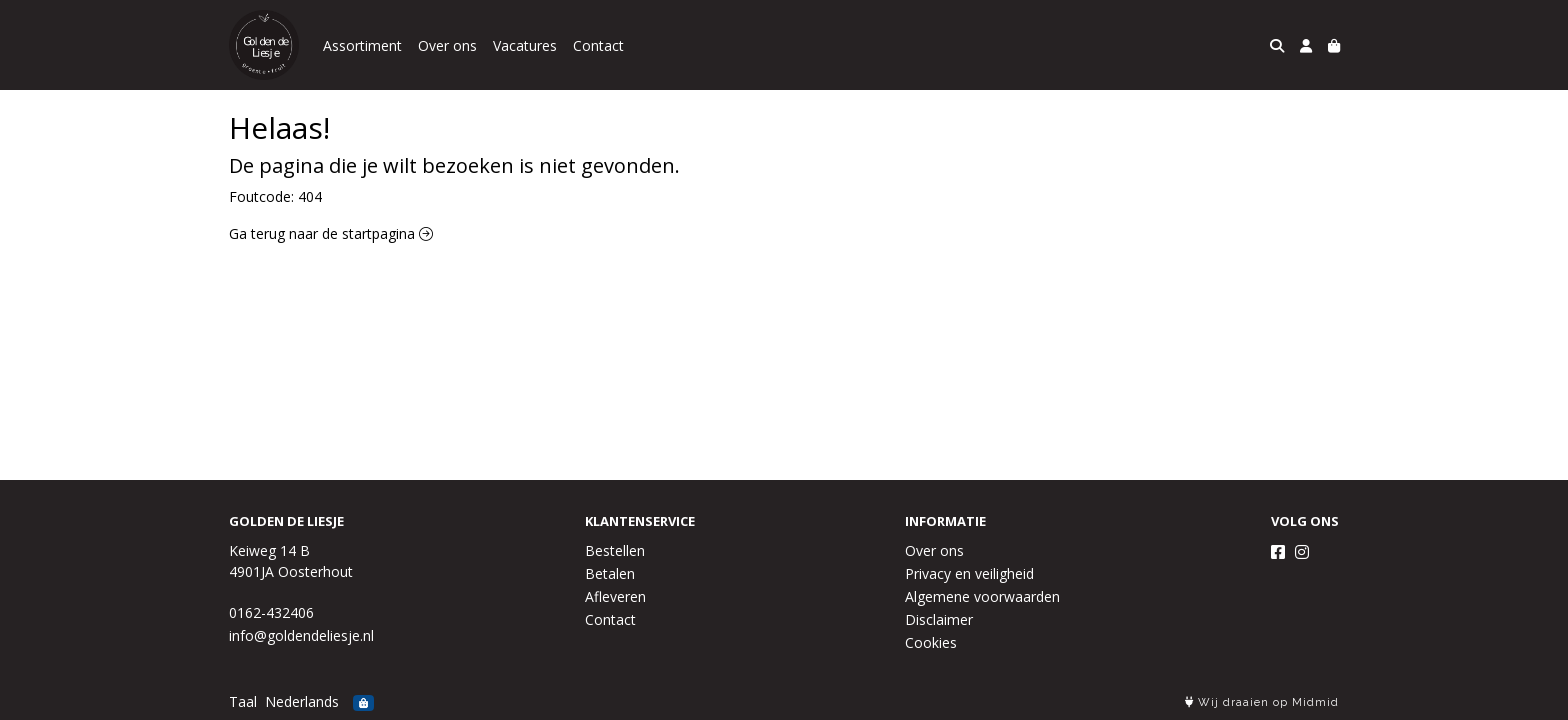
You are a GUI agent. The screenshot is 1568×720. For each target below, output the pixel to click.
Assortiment (362, 45)
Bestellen (615, 550)
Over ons (447, 45)
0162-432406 (271, 612)
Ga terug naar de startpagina (331, 233)
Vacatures (525, 45)
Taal (243, 701)
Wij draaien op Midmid (1262, 702)
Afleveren (615, 596)
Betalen (610, 573)
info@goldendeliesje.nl (301, 635)
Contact (598, 45)
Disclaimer (939, 619)
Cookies (931, 642)
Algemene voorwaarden (982, 596)
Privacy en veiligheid (969, 573)
